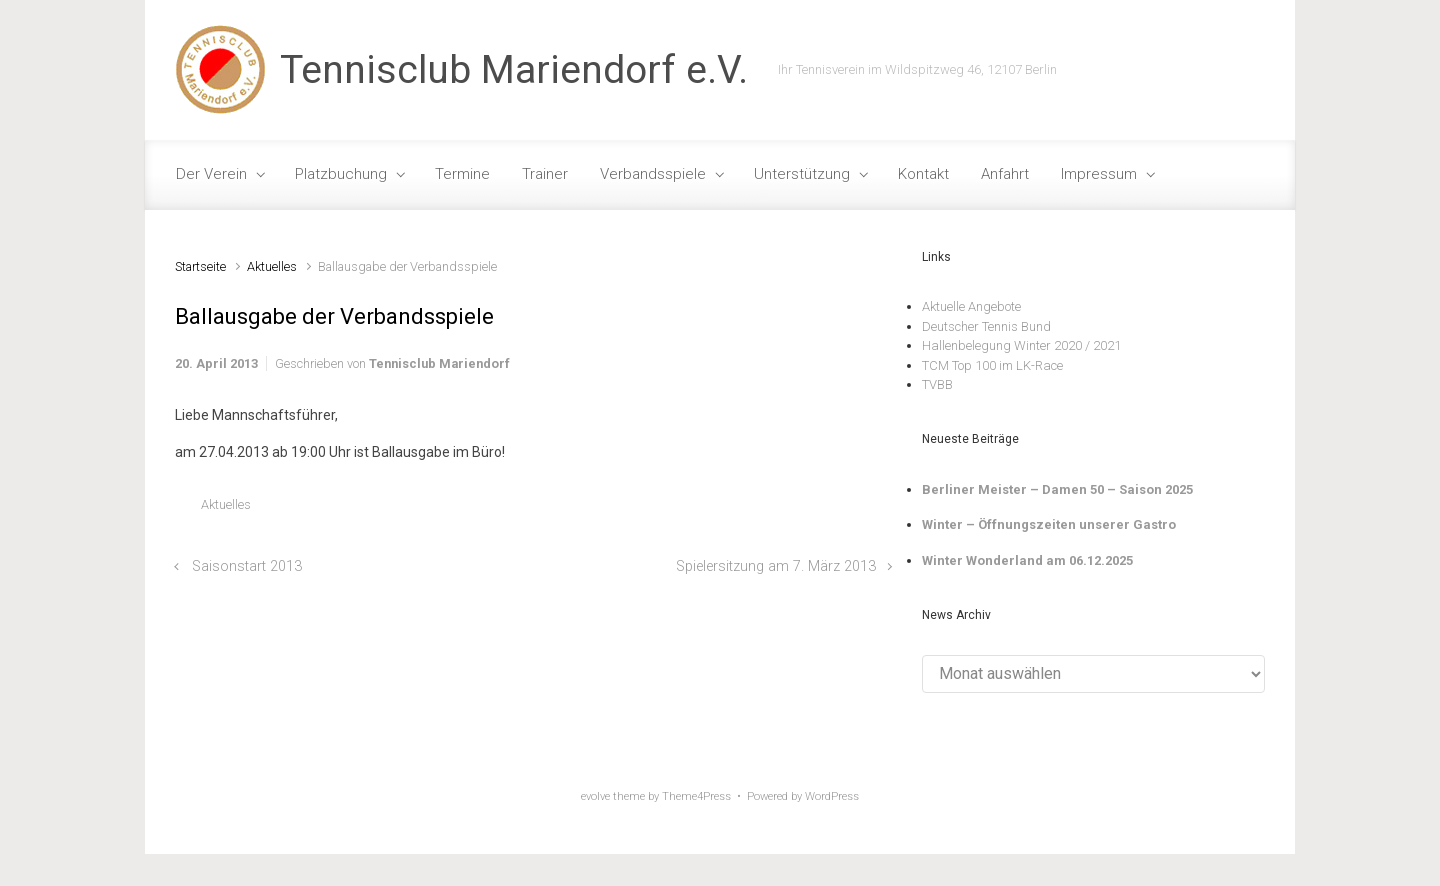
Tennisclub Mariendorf (439, 363)
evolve (595, 796)
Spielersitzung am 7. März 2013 (776, 566)
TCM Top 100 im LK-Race (992, 365)
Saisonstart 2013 (247, 566)
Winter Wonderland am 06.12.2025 (1027, 560)
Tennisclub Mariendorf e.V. (514, 70)
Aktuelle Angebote (971, 306)
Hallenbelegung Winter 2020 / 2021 (1021, 345)
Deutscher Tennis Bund (986, 326)
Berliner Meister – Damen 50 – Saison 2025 (1057, 489)
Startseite (200, 266)
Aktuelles (272, 266)
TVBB (937, 384)
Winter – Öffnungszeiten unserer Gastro (1049, 524)
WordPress (832, 796)
